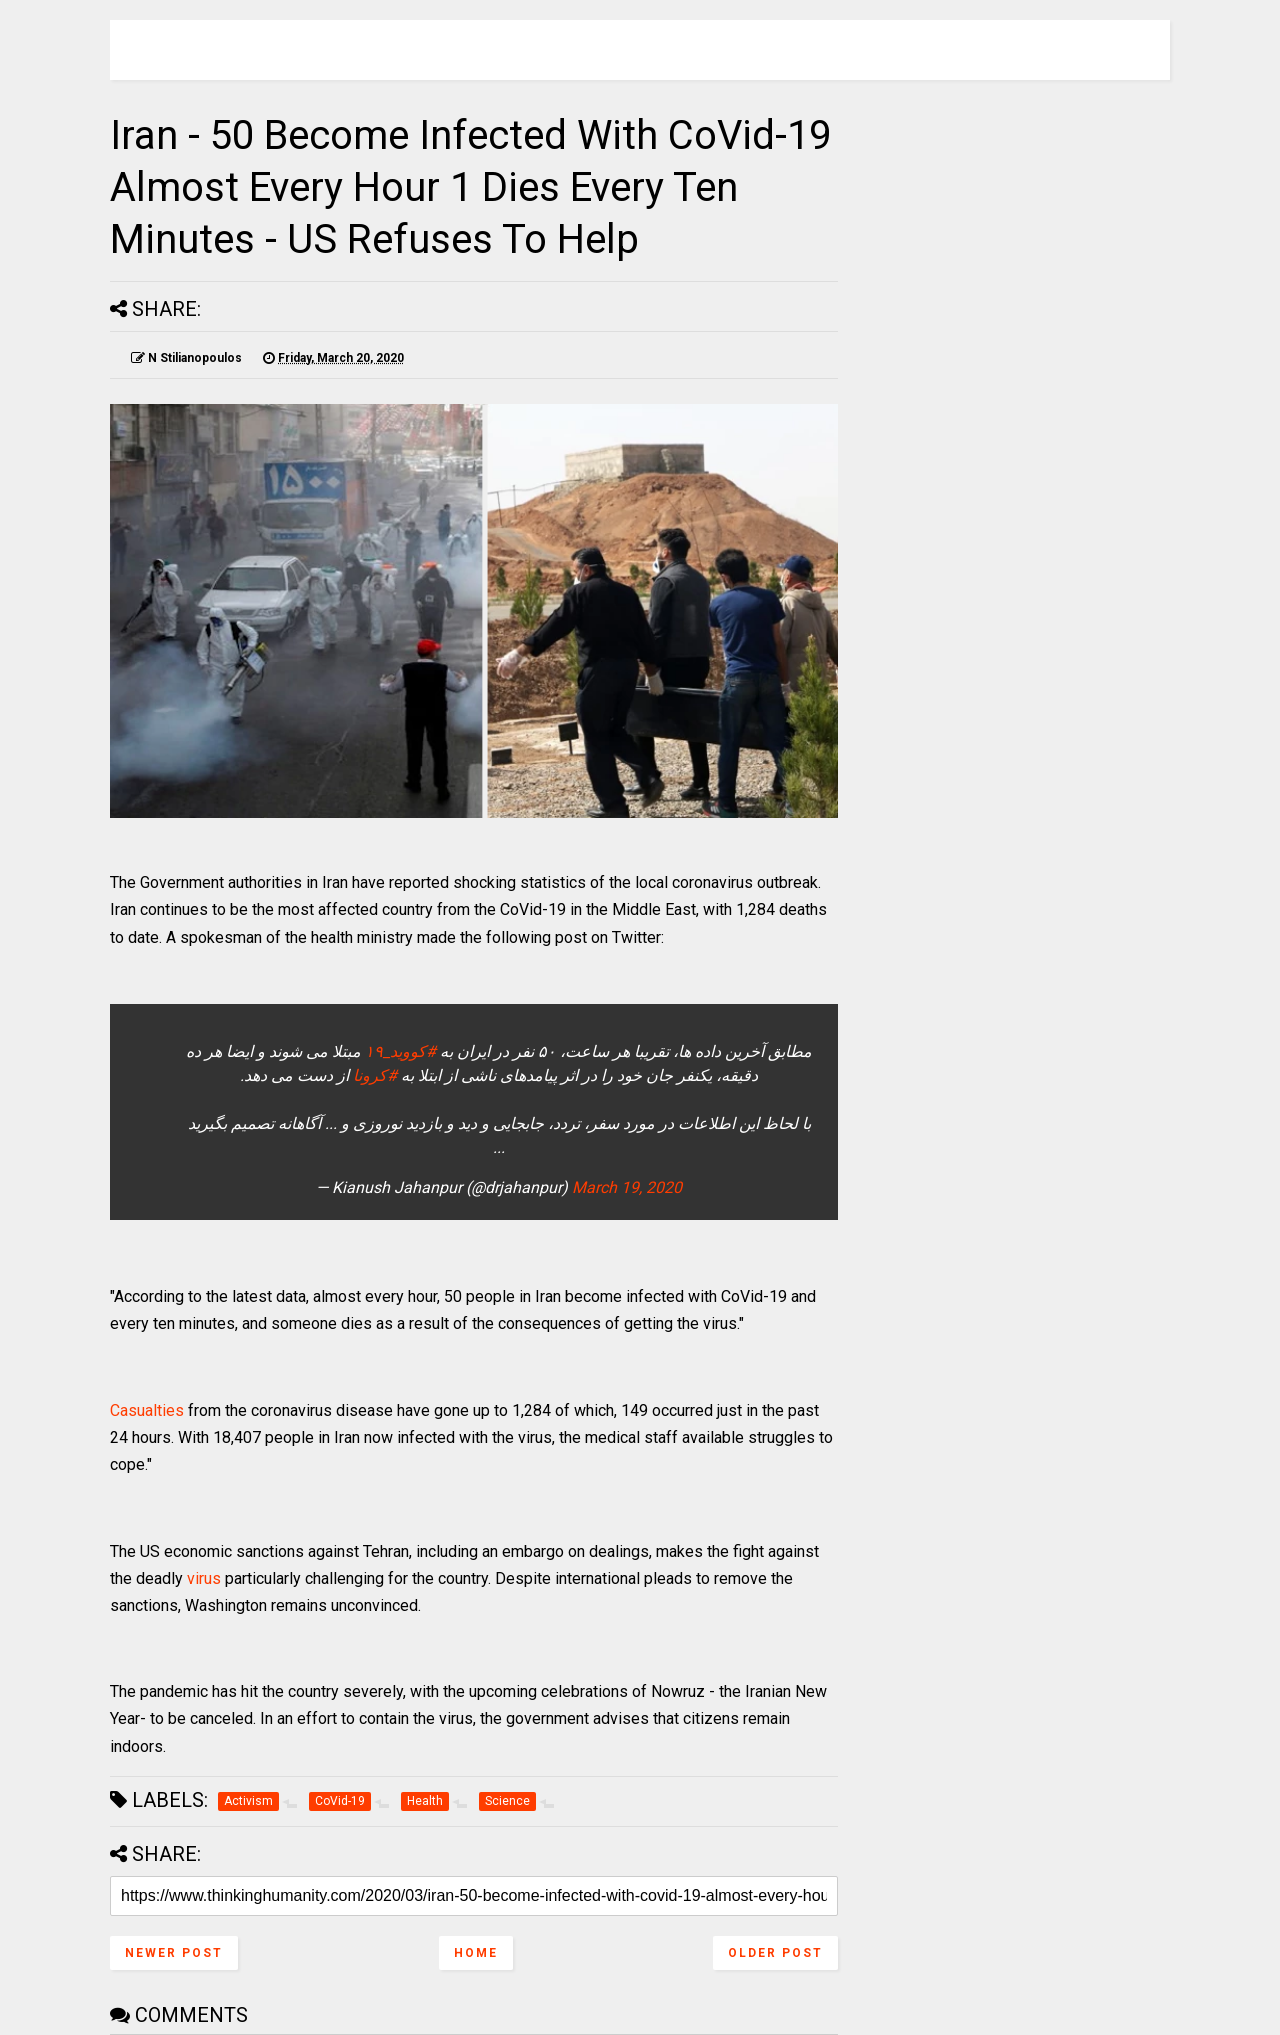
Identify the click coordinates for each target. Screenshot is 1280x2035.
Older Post (775, 1953)
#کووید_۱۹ (400, 1051)
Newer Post (174, 1953)
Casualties (147, 1410)
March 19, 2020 (627, 1187)
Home (476, 1953)
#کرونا (375, 1075)
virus (204, 1578)
